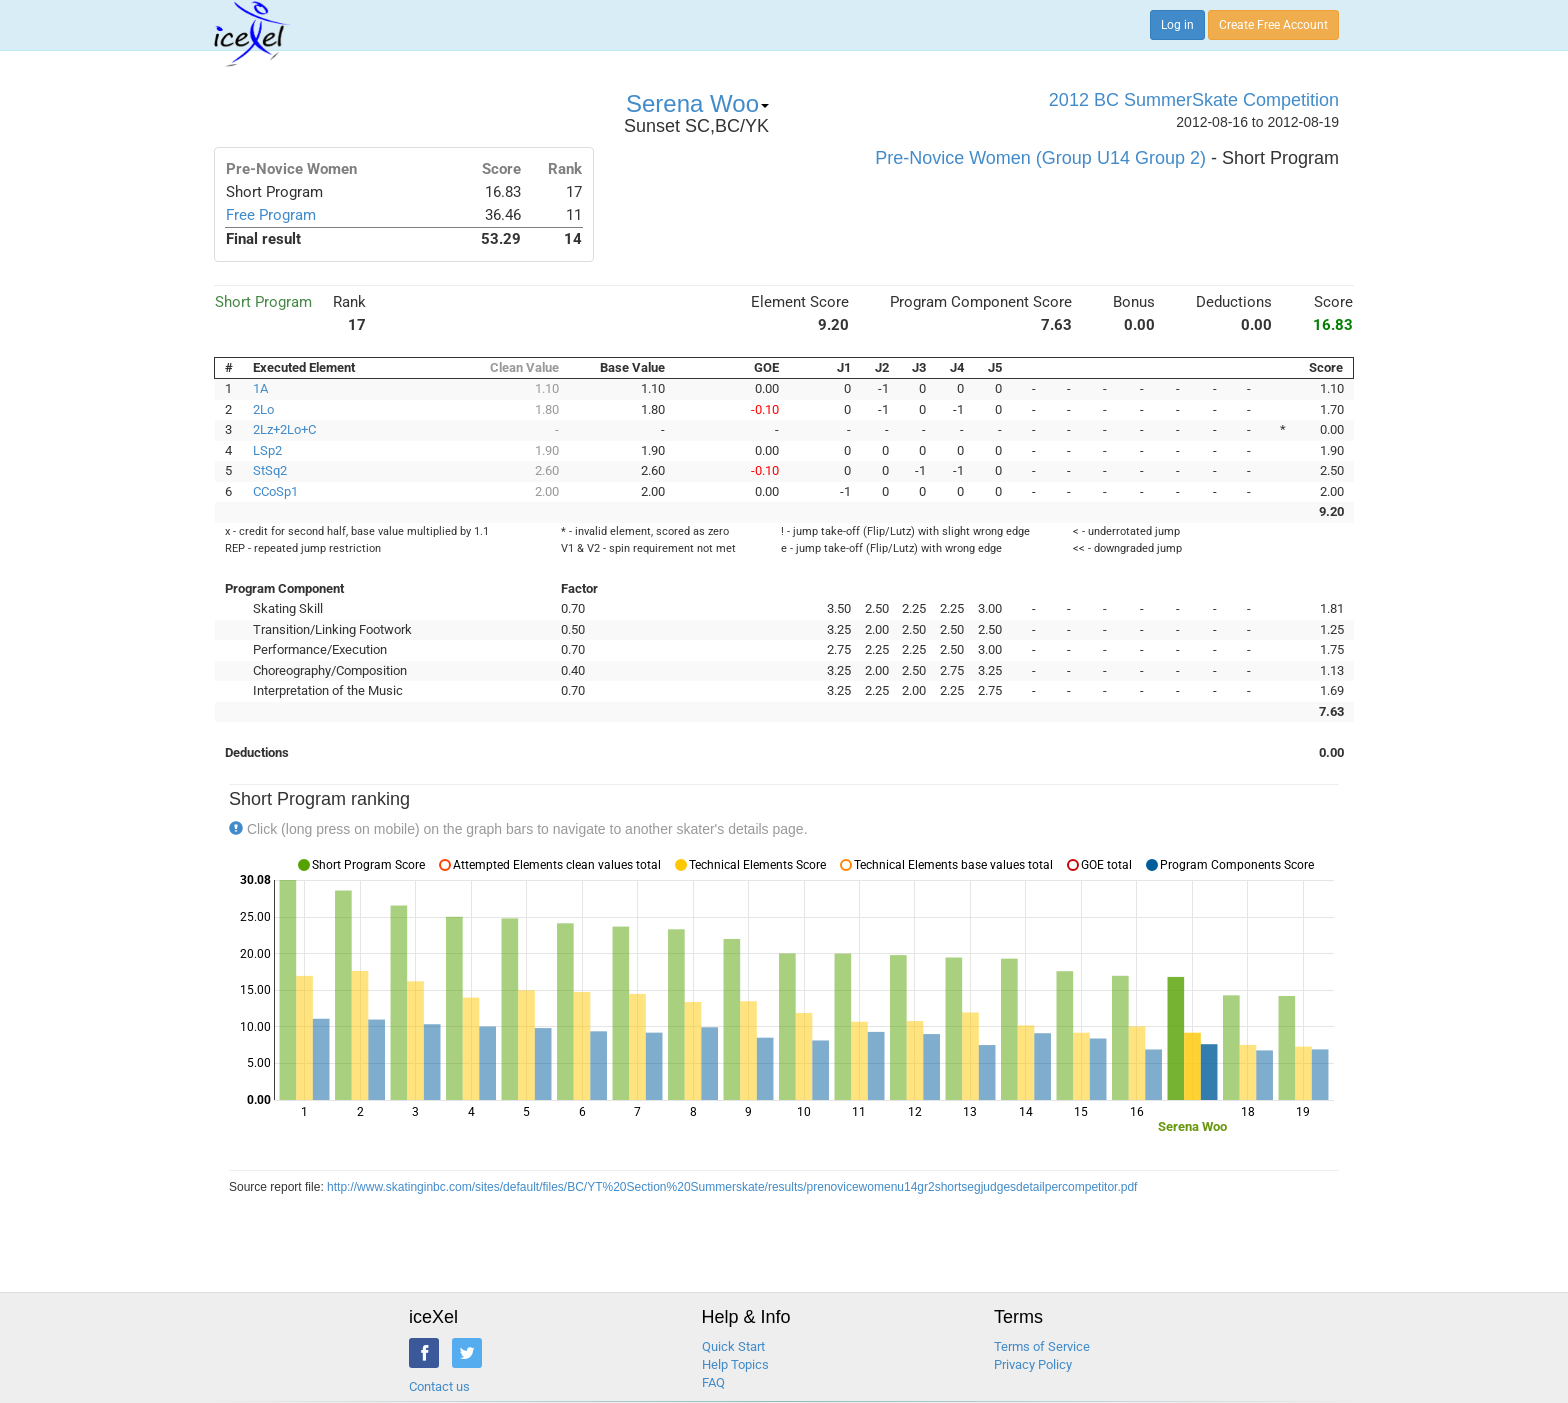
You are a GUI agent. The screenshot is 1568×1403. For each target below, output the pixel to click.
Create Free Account (1273, 25)
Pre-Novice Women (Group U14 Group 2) (1040, 158)
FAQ (713, 1382)
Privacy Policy (1033, 1364)
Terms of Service (1042, 1346)
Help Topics (735, 1364)
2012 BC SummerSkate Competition (1194, 100)
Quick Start (733, 1346)
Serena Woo (697, 103)
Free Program (271, 215)
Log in (1177, 25)
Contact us (439, 1386)
